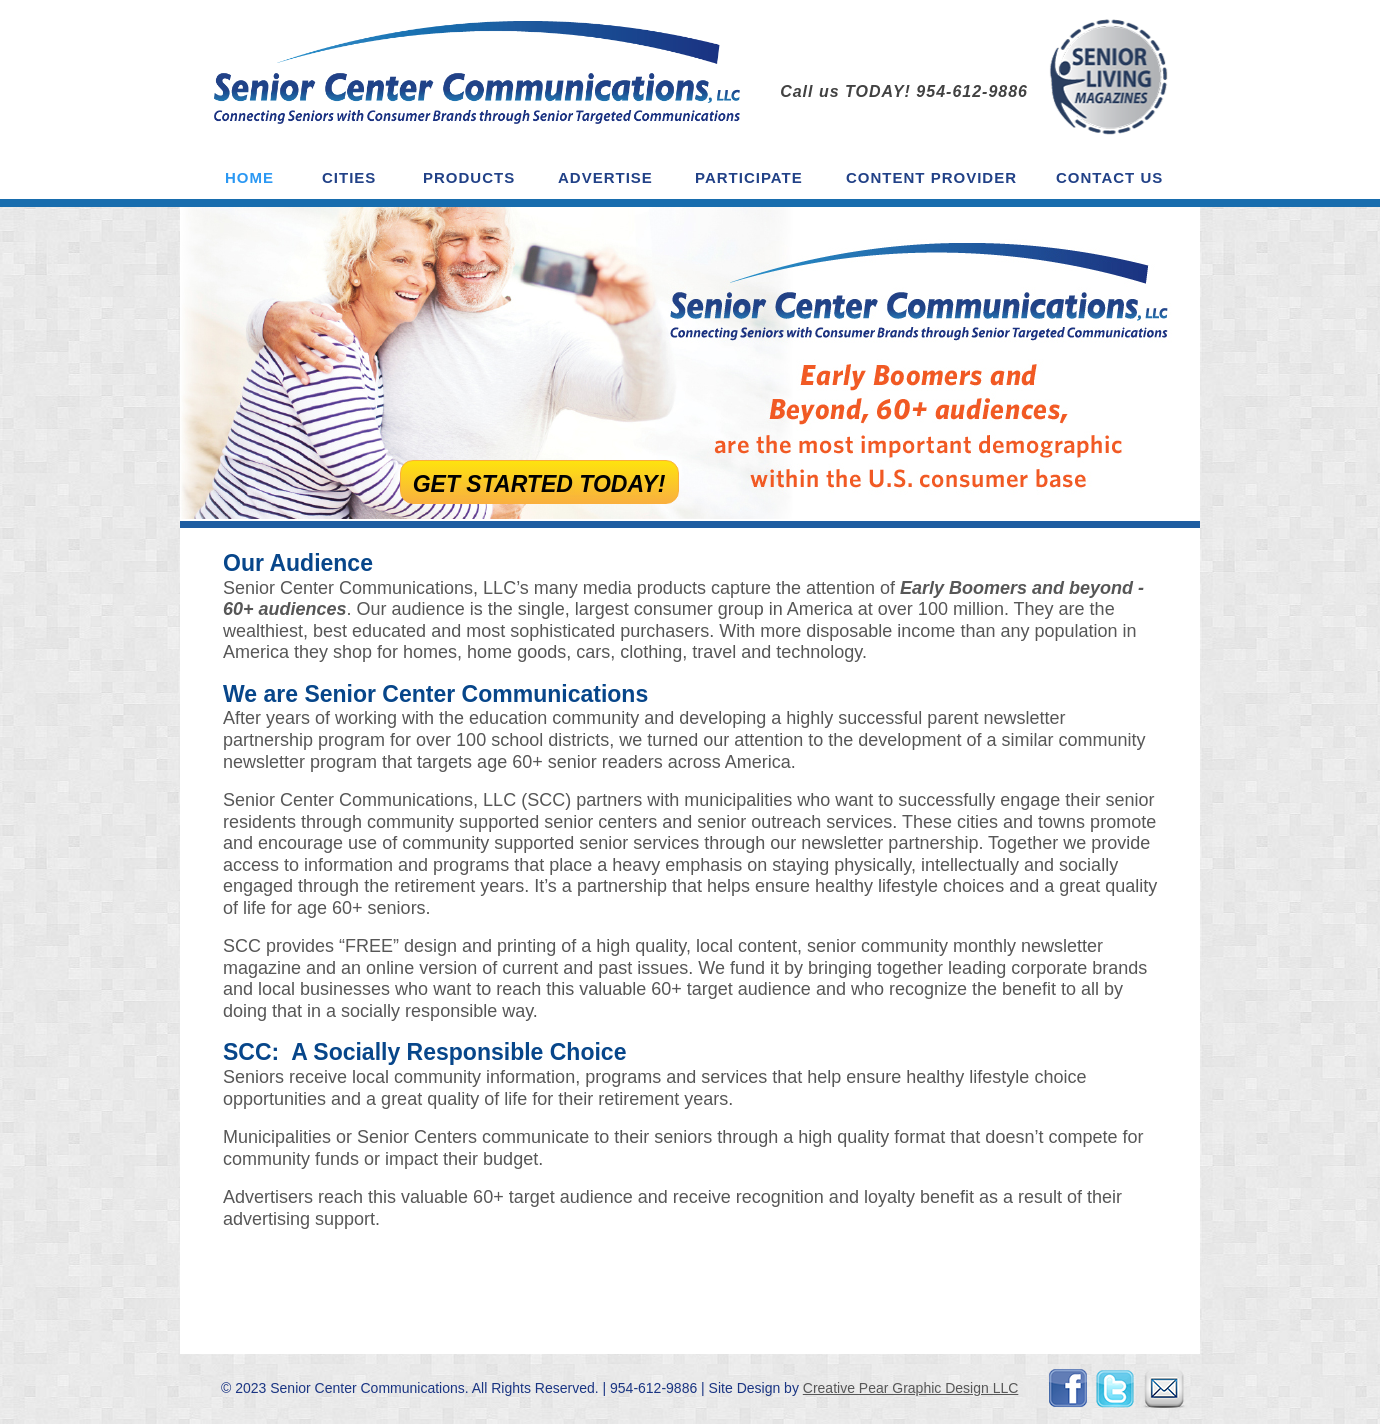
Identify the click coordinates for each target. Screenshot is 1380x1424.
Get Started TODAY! (541, 484)
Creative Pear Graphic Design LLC (911, 1388)
